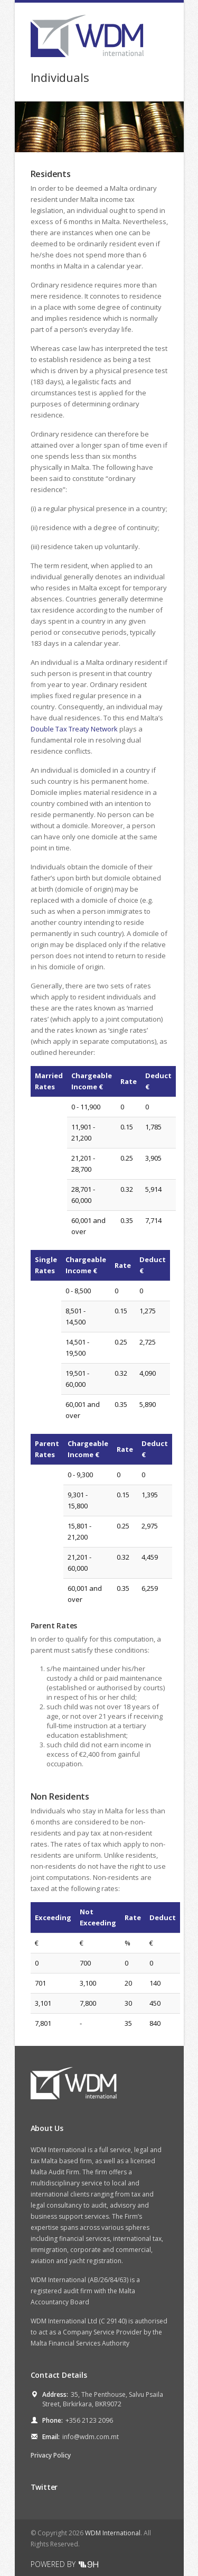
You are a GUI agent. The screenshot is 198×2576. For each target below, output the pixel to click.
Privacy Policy (51, 2455)
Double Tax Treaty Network (74, 729)
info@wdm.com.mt (90, 2436)
